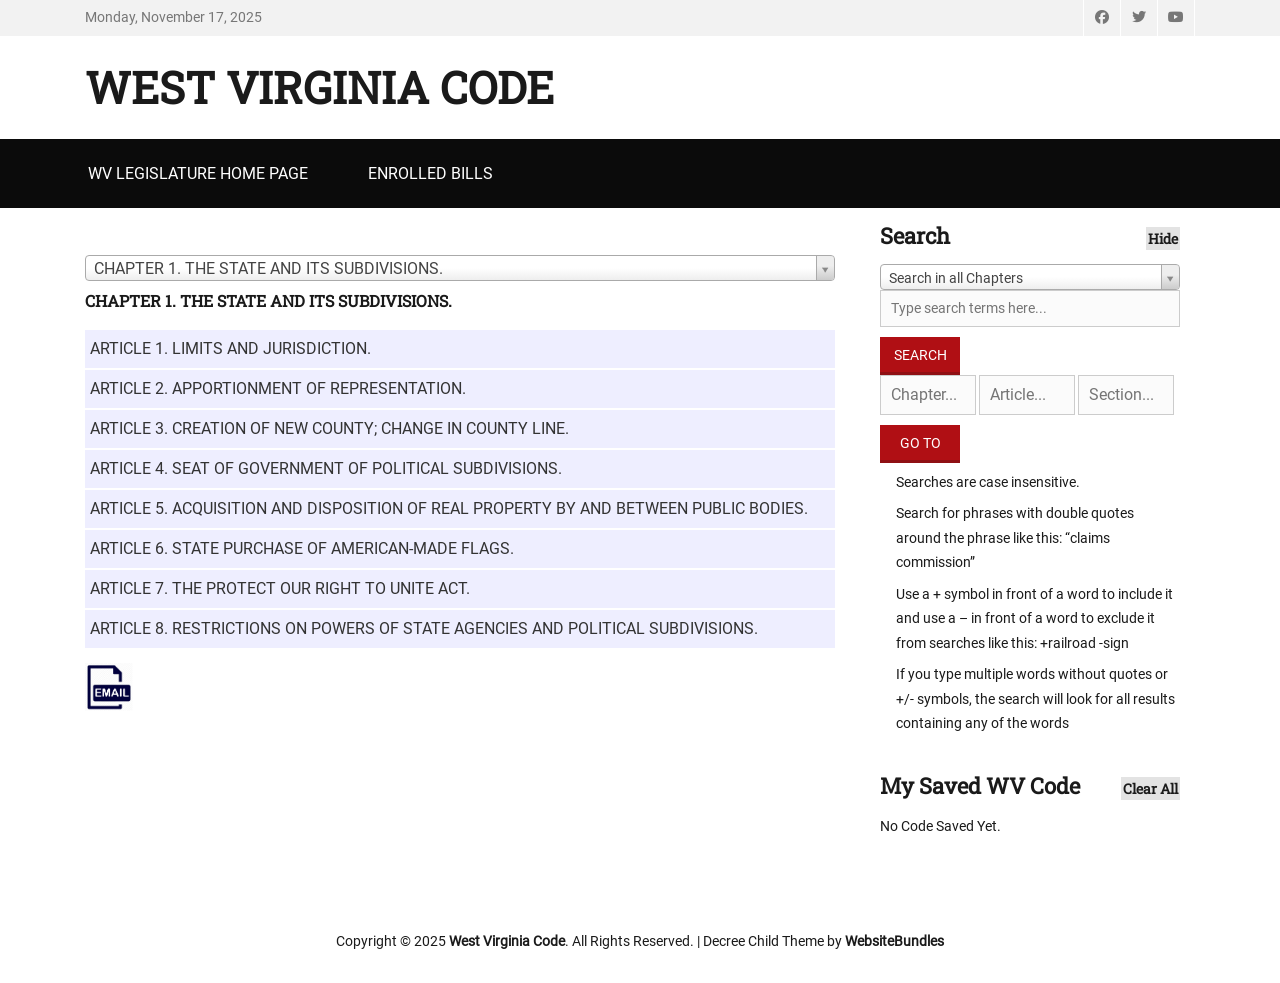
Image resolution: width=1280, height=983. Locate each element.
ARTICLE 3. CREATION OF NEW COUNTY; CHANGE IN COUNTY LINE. (329, 428)
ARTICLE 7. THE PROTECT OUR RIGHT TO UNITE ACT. (280, 588)
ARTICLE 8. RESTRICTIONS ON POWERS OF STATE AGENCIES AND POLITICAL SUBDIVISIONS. (424, 628)
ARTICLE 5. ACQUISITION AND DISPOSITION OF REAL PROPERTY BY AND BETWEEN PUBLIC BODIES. (449, 508)
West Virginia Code (319, 87)
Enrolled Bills (430, 173)
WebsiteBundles (894, 941)
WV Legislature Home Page (198, 173)
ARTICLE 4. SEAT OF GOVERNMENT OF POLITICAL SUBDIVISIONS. (326, 468)
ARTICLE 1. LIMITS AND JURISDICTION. (230, 348)
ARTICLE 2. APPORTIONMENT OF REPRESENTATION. (278, 388)
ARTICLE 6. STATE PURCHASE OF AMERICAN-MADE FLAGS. (302, 548)
